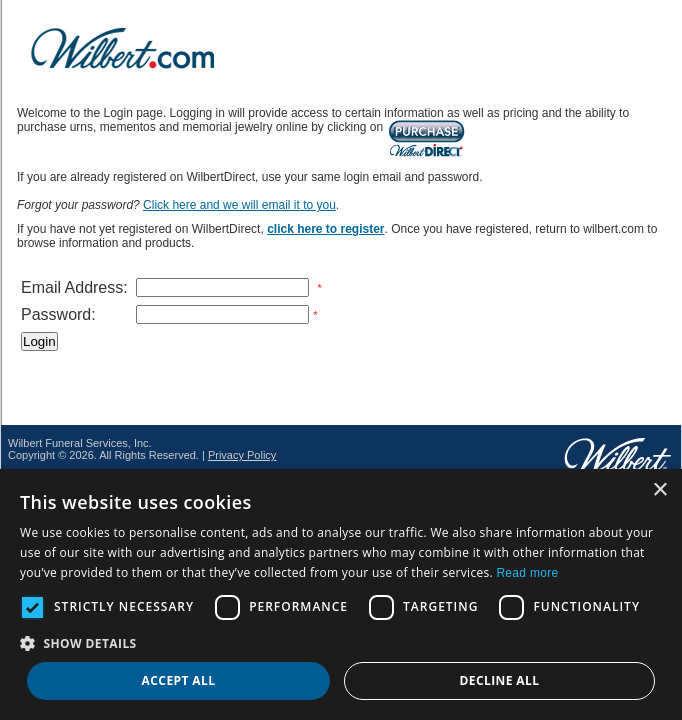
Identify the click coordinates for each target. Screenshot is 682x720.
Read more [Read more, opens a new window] (527, 573)
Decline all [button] (500, 680)
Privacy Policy (242, 455)
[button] (341, 642)
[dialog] (341, 594)
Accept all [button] (179, 680)
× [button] (659, 490)
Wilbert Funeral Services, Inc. (80, 443)
